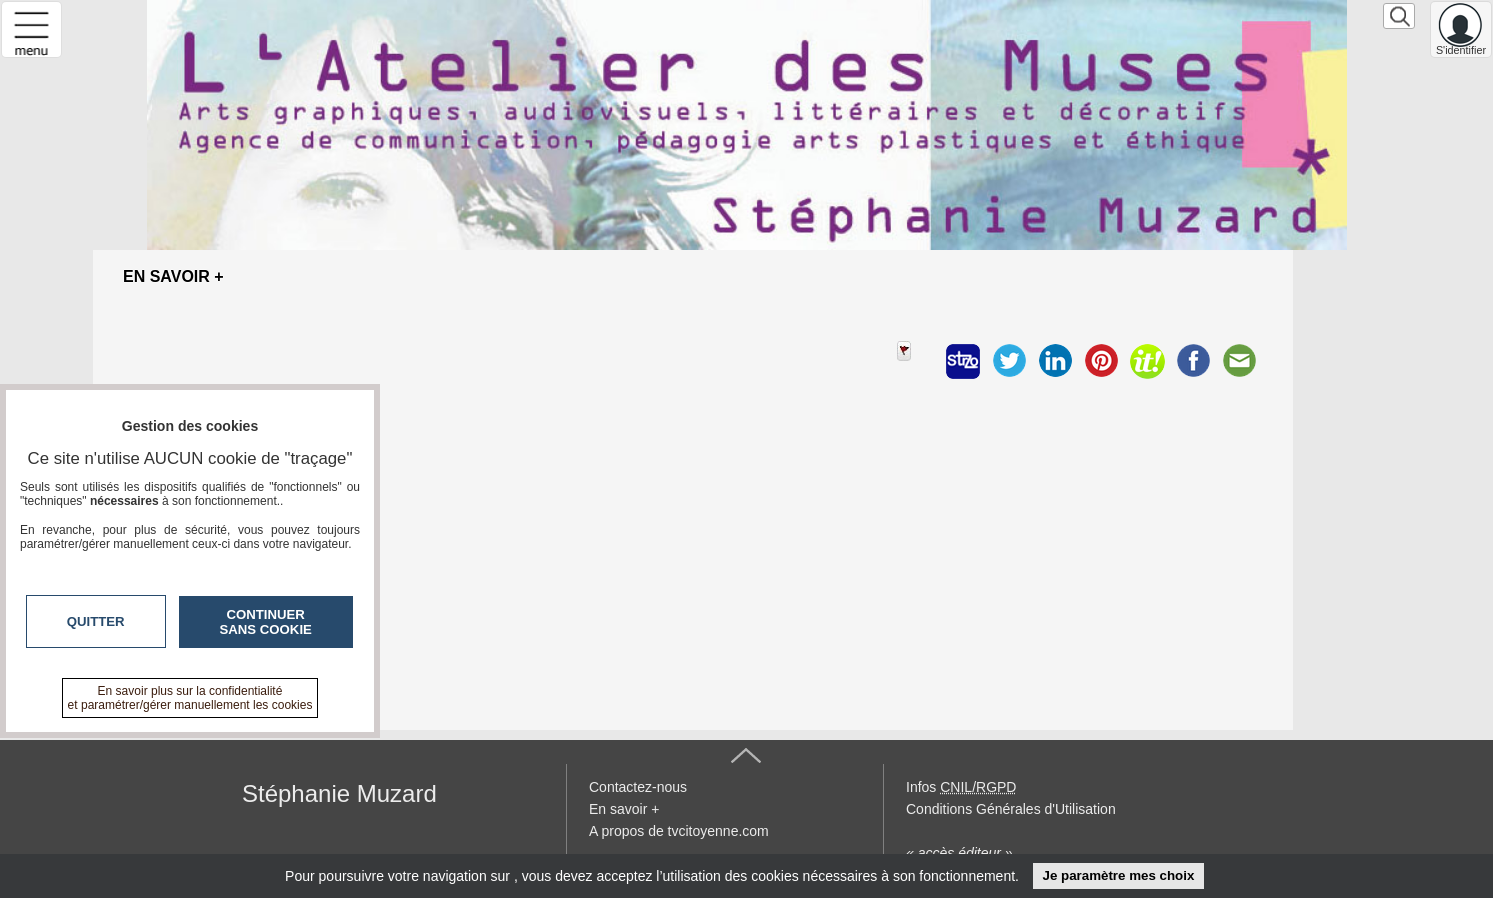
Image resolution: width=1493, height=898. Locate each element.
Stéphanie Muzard (339, 793)
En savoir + (624, 809)
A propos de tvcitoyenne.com (679, 831)
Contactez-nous (638, 787)
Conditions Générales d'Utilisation (1011, 809)
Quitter (96, 621)
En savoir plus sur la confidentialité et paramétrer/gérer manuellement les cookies (190, 698)
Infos (961, 787)
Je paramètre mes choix (1118, 875)
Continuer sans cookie (266, 622)
